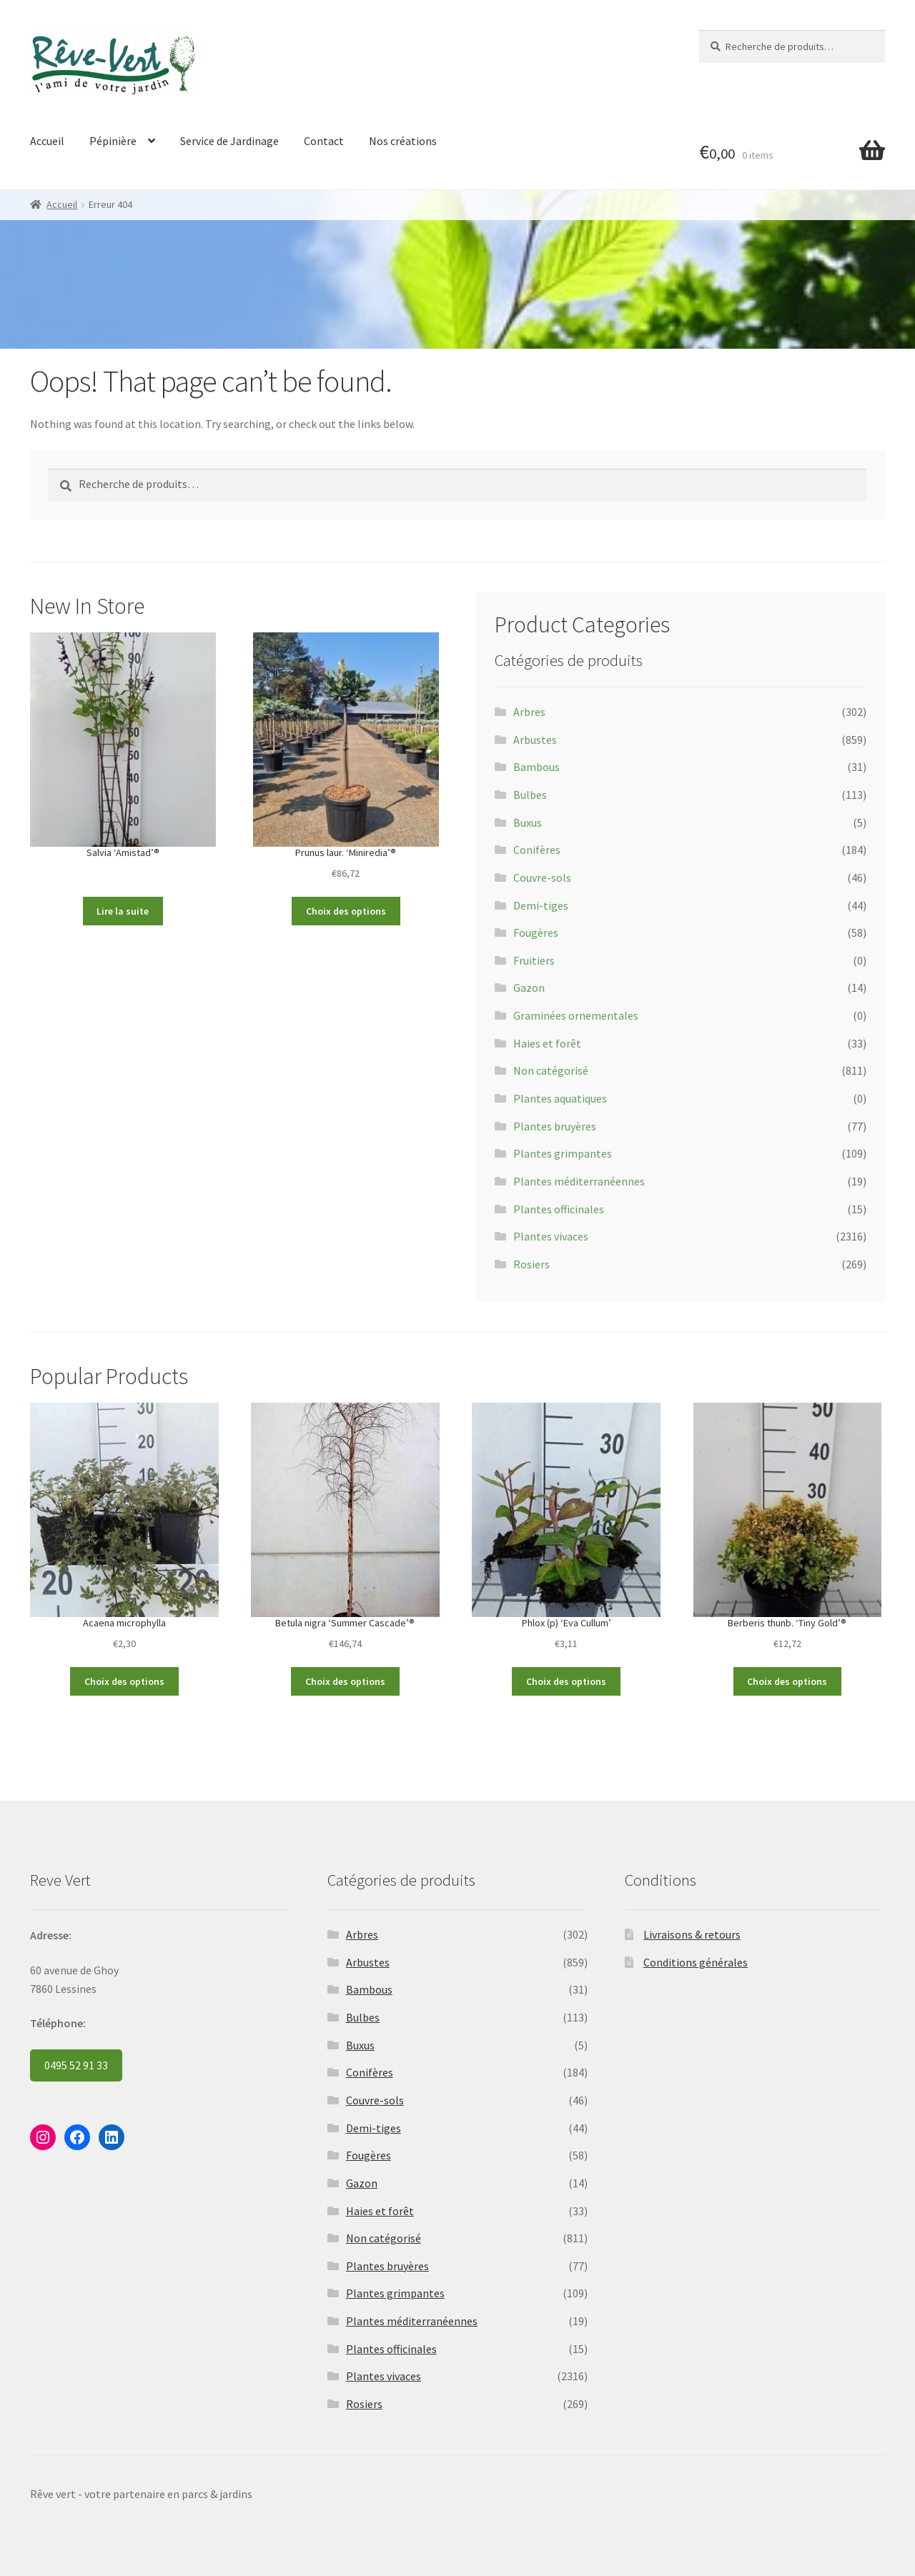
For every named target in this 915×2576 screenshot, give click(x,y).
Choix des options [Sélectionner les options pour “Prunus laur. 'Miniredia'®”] (346, 911)
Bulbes (530, 794)
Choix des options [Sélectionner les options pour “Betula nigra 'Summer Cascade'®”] (345, 1681)
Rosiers (531, 1264)
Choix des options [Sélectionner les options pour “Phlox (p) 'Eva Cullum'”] (566, 1681)
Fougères (535, 932)
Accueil (47, 141)
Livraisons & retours (692, 1934)
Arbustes (535, 739)
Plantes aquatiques (560, 1098)
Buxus (527, 822)
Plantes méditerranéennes (579, 1181)
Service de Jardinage (229, 141)
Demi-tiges (540, 905)
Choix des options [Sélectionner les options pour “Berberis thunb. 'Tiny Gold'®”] (787, 1681)
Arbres (529, 712)
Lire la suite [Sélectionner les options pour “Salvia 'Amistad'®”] (123, 911)
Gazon (529, 987)
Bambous (536, 767)
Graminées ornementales (575, 1015)
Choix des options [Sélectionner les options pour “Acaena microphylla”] (124, 1681)
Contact (324, 141)
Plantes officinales (558, 1209)
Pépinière (113, 141)
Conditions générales (695, 1962)
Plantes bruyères (554, 1126)
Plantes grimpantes (562, 1153)
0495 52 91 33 (76, 2065)
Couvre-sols (542, 877)
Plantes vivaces (550, 1236)
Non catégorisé (550, 1070)
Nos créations (403, 141)
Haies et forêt (547, 1043)
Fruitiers (534, 960)
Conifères (536, 849)
